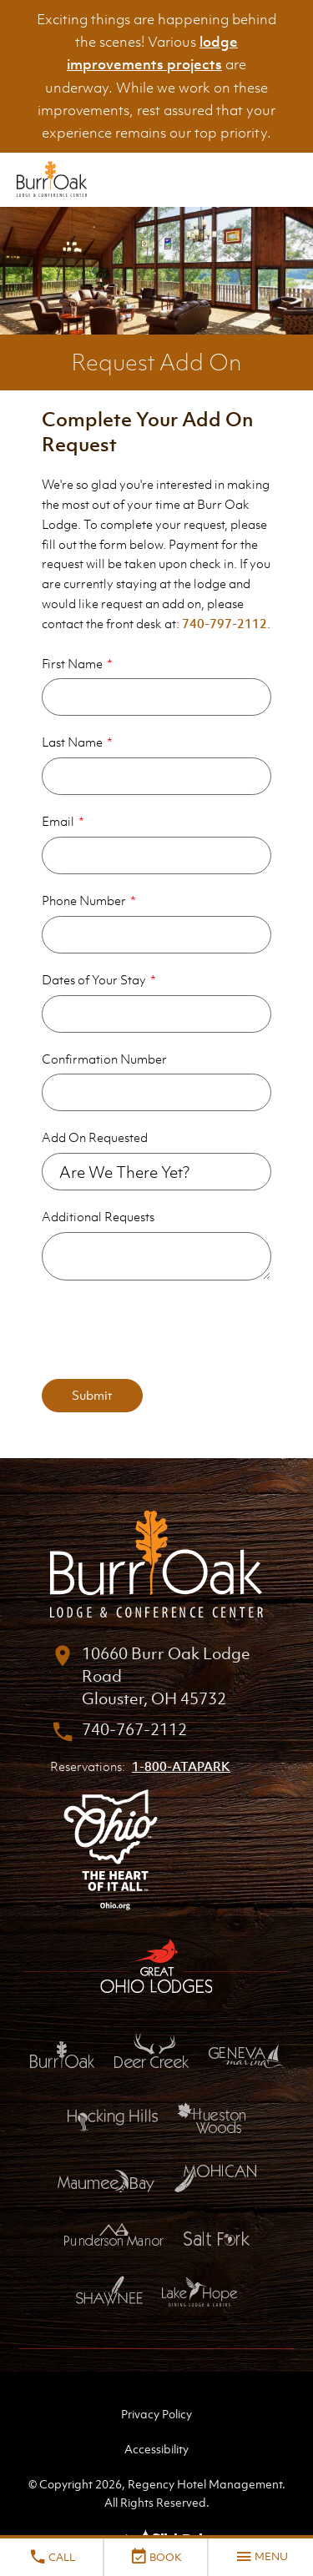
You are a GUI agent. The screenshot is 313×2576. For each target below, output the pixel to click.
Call (51, 2556)
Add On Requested (95, 1137)
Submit (92, 1394)
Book (155, 2556)
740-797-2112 (224, 623)
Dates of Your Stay (94, 979)
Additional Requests (98, 1216)
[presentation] (168, 1329)
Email (58, 821)
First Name (72, 663)
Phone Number (84, 900)
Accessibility (156, 2449)
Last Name (72, 741)
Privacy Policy (156, 2414)
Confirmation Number (104, 1058)
